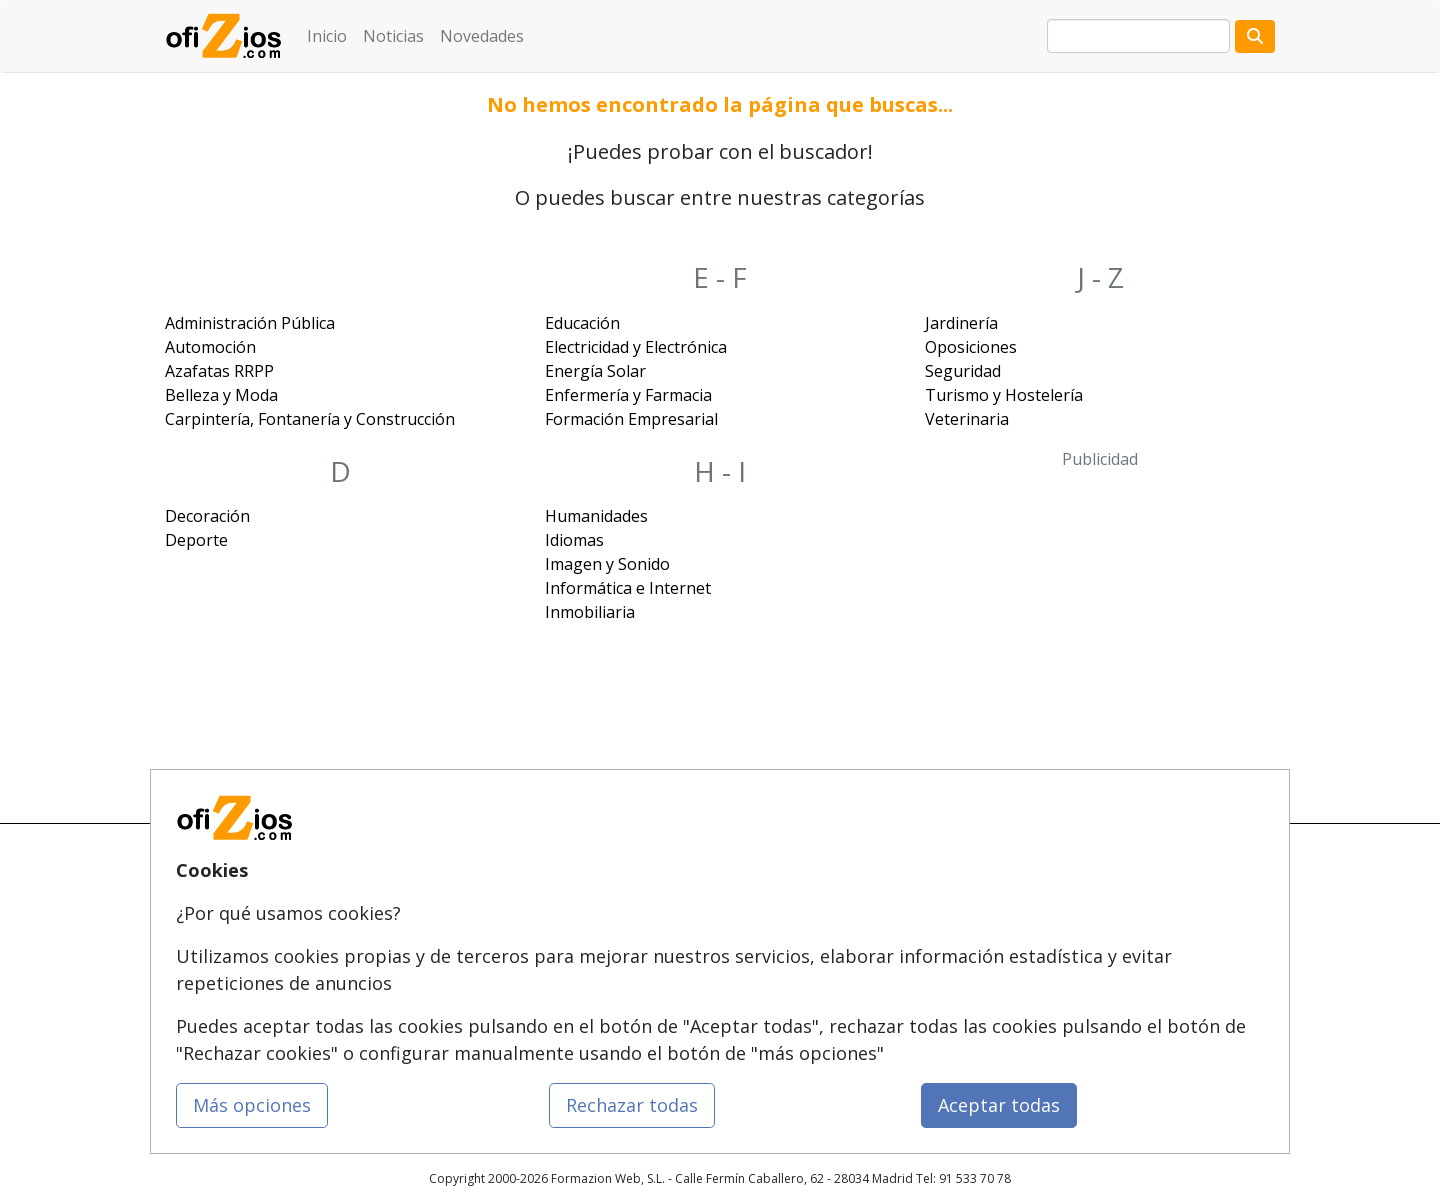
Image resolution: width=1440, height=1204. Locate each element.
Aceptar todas (999, 1105)
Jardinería (961, 323)
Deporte (196, 540)
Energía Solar (595, 371)
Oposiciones (971, 347)
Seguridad (963, 371)
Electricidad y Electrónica (636, 347)
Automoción (210, 347)
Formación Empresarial (631, 419)
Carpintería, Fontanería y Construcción (310, 419)
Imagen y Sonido (607, 564)
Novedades (482, 36)
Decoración (207, 516)
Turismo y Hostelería (1004, 395)
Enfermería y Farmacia (628, 395)
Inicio (327, 36)
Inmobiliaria (590, 612)
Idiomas (574, 540)
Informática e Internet (628, 588)
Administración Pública (250, 323)
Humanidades (596, 516)
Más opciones (252, 1105)
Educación (582, 323)
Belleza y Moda (221, 395)
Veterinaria (967, 419)
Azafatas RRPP (219, 371)
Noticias (393, 36)
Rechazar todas (632, 1105)
